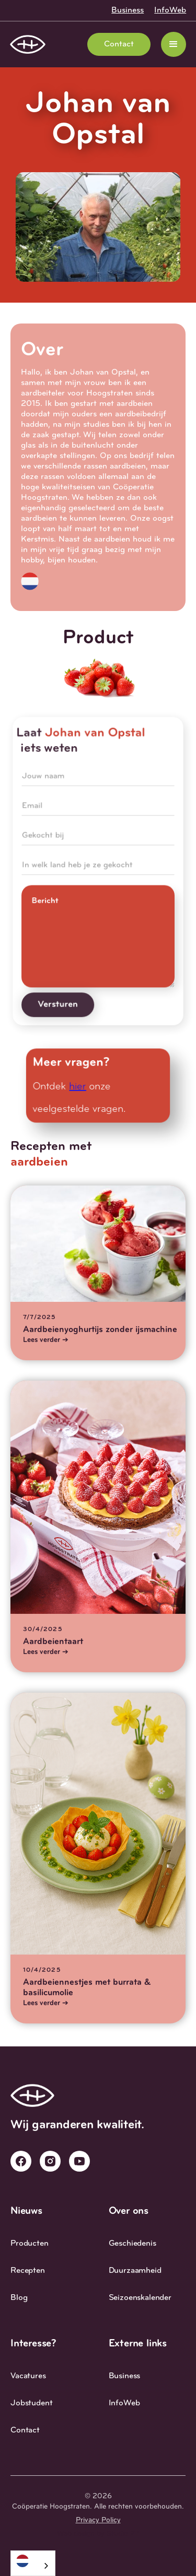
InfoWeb (170, 10)
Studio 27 (123, 2534)
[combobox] (32, 2563)
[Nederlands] (33, 2560)
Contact (119, 44)
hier (78, 1087)
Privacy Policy (98, 2520)
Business (127, 10)
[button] (173, 44)
